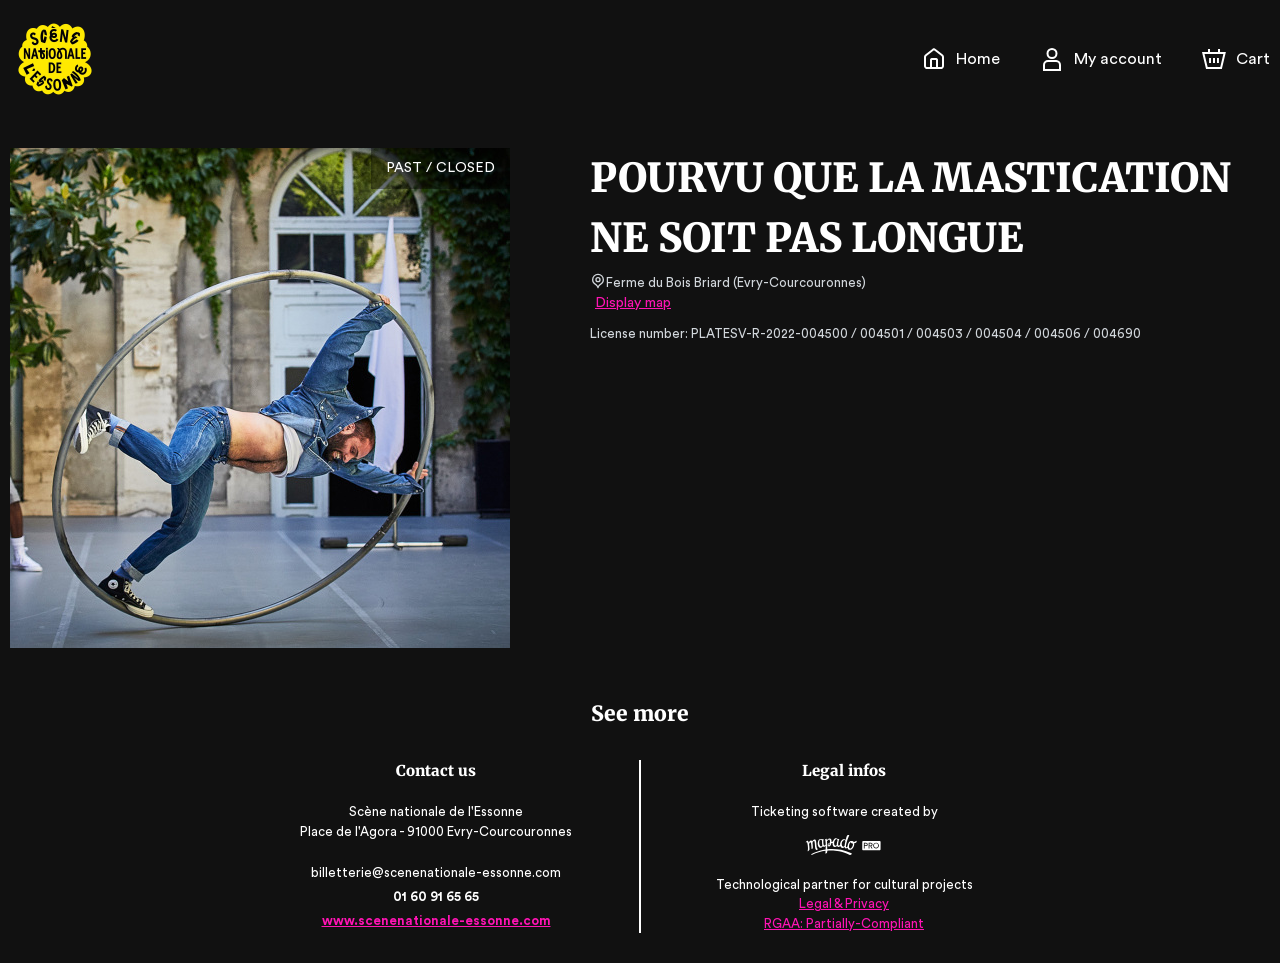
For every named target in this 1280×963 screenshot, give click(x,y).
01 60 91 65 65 (437, 896)
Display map (633, 303)
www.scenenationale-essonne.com (437, 920)
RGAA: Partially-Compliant (842, 922)
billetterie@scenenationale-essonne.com (438, 872)
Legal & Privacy (842, 903)
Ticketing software (810, 812)
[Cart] (1238, 59)
